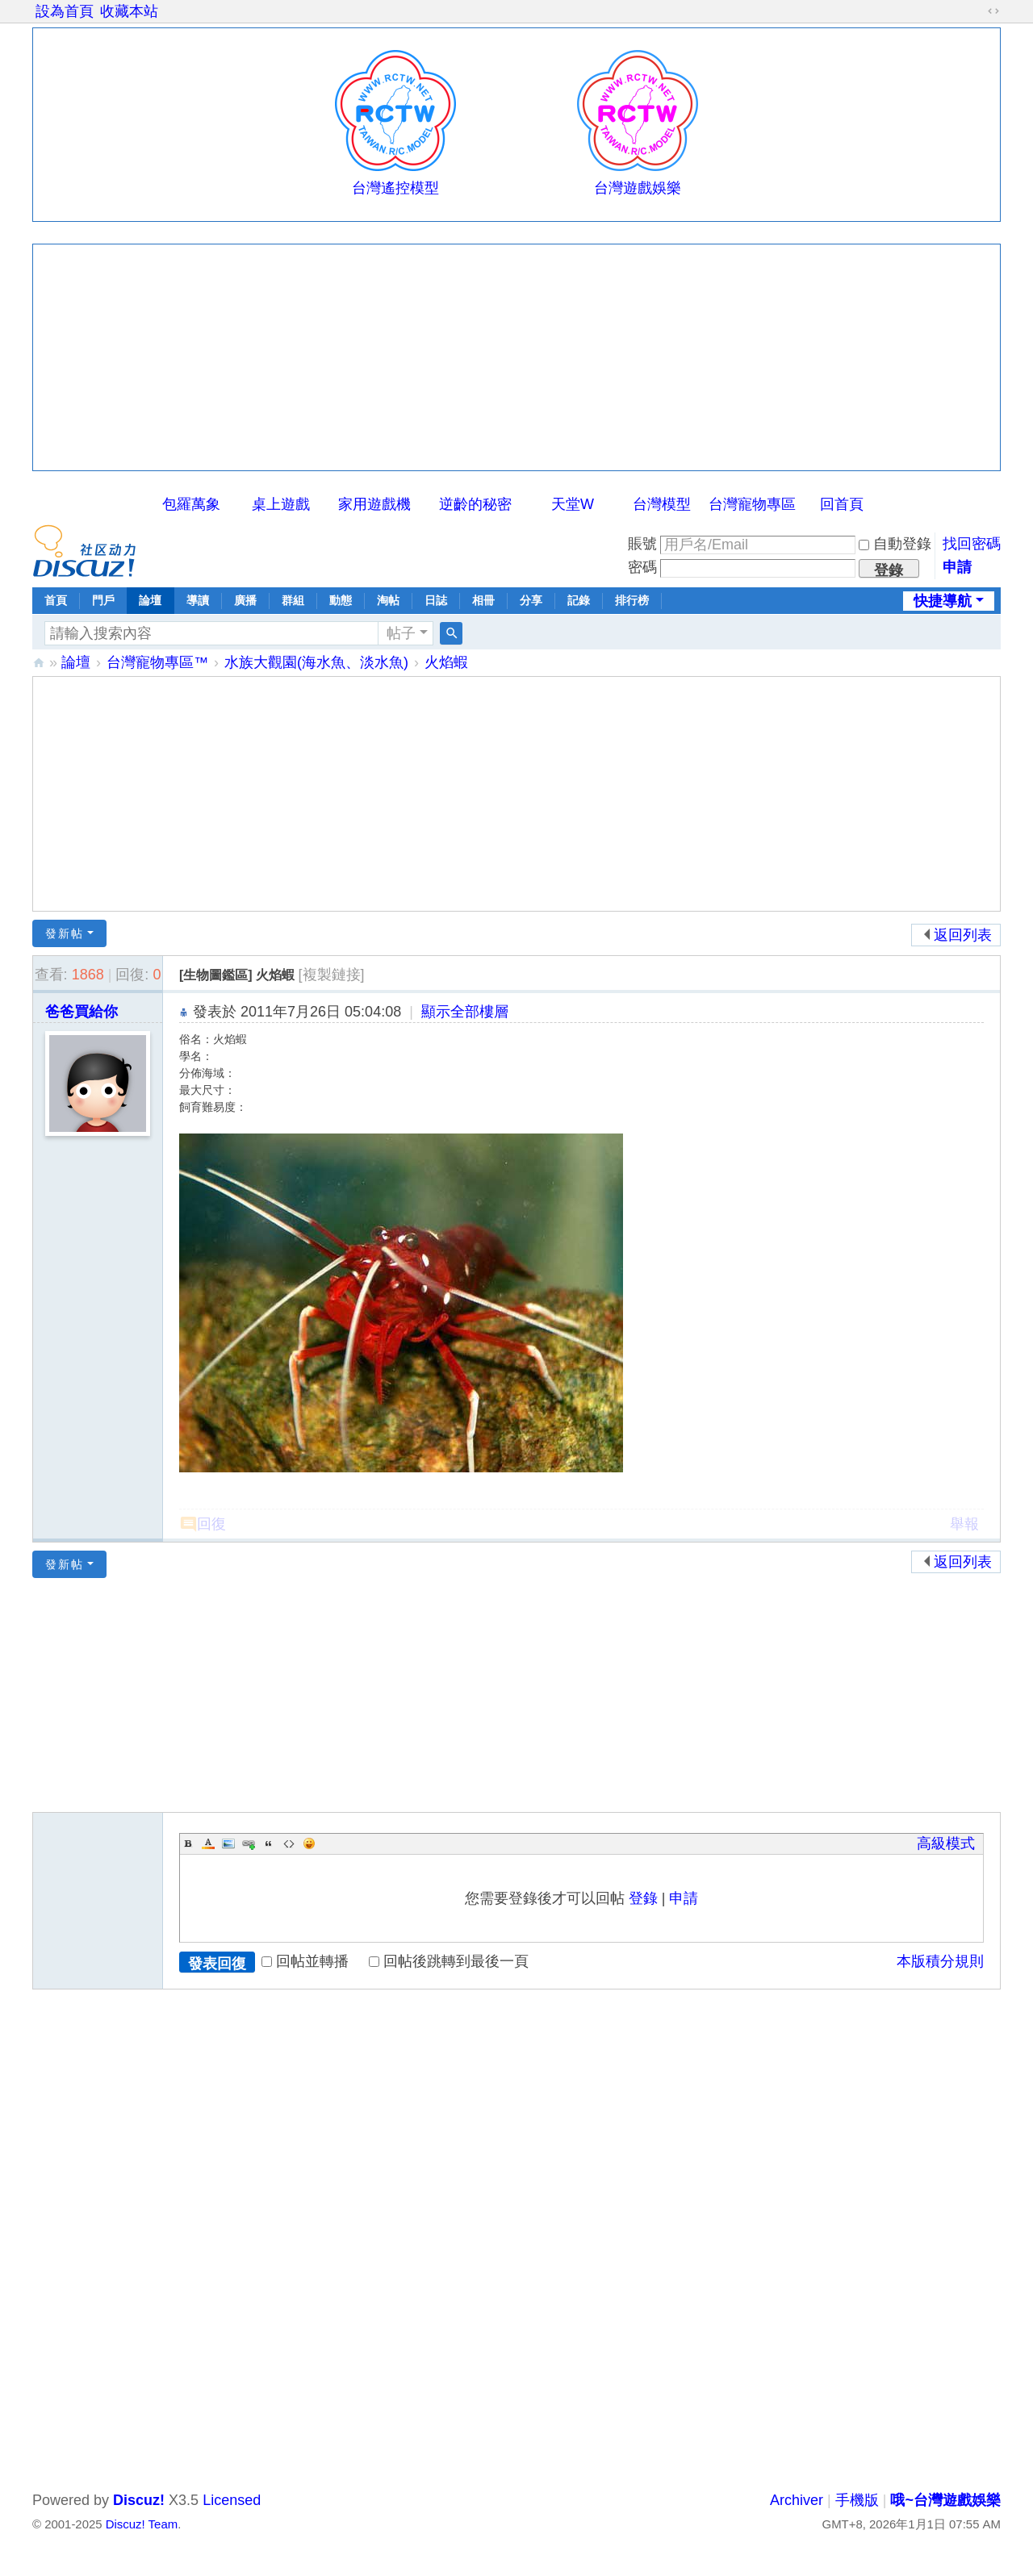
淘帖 (388, 600)
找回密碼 (972, 544)
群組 (293, 600)
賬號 (642, 544)
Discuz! (139, 2500)
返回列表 (963, 935)
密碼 (642, 567)
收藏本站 (129, 11)
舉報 (964, 1524)
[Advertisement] (516, 357)
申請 (957, 567)
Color (208, 1843)
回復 (211, 1524)
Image (228, 1843)
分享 (531, 600)
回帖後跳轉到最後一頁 (449, 1961)
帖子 (401, 633)
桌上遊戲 (281, 504)
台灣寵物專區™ (157, 662)
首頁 (55, 600)
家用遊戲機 (374, 504)
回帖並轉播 (305, 1961)
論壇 (150, 600)
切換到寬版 (993, 11)
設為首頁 (65, 11)
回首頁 (842, 504)
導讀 (197, 600)
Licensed (232, 2500)
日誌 (435, 600)
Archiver (796, 2500)
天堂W (572, 504)
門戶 (103, 600)
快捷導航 (943, 601)
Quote (269, 1843)
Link (248, 1843)
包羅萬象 (191, 504)
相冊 (483, 600)
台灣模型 (662, 504)
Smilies (309, 1843)
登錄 (643, 1898)
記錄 (578, 600)
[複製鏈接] (332, 975)
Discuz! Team (142, 2524)
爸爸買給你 (81, 1012)
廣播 (245, 600)
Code (289, 1843)
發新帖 (64, 933)
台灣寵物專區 (752, 504)
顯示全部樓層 (464, 1012)
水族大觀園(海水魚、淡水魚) (316, 662)
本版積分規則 (940, 1961)
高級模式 (946, 1843)
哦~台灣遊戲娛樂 (38, 662)
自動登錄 (895, 544)
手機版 (857, 2500)
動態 (340, 600)
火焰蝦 (446, 662)
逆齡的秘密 (475, 504)
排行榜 (632, 600)
